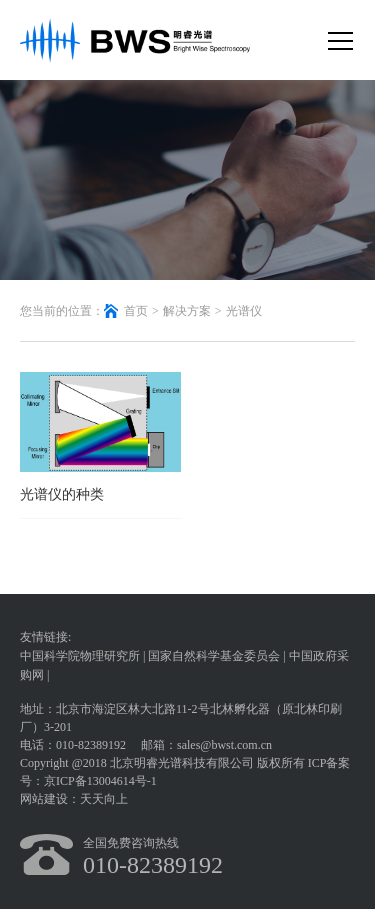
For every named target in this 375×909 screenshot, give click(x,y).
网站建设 (44, 799)
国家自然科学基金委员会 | (218, 656)
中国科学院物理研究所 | (84, 656)
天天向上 (104, 799)
